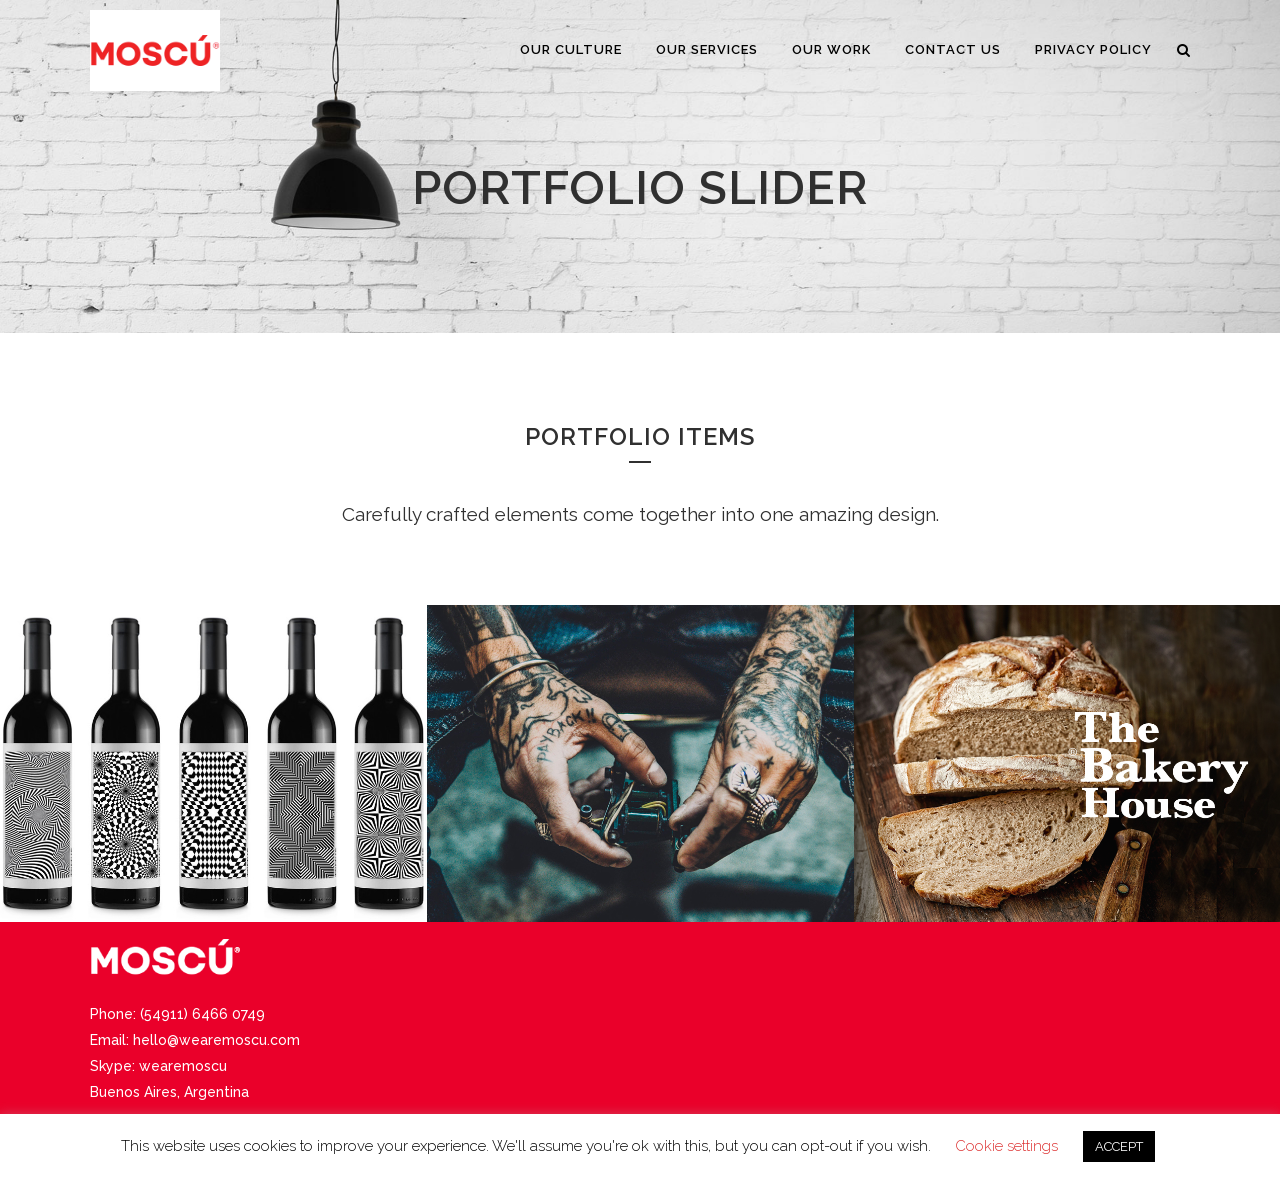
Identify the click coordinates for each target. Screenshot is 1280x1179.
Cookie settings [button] (1006, 1146)
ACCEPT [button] (1119, 1146)
